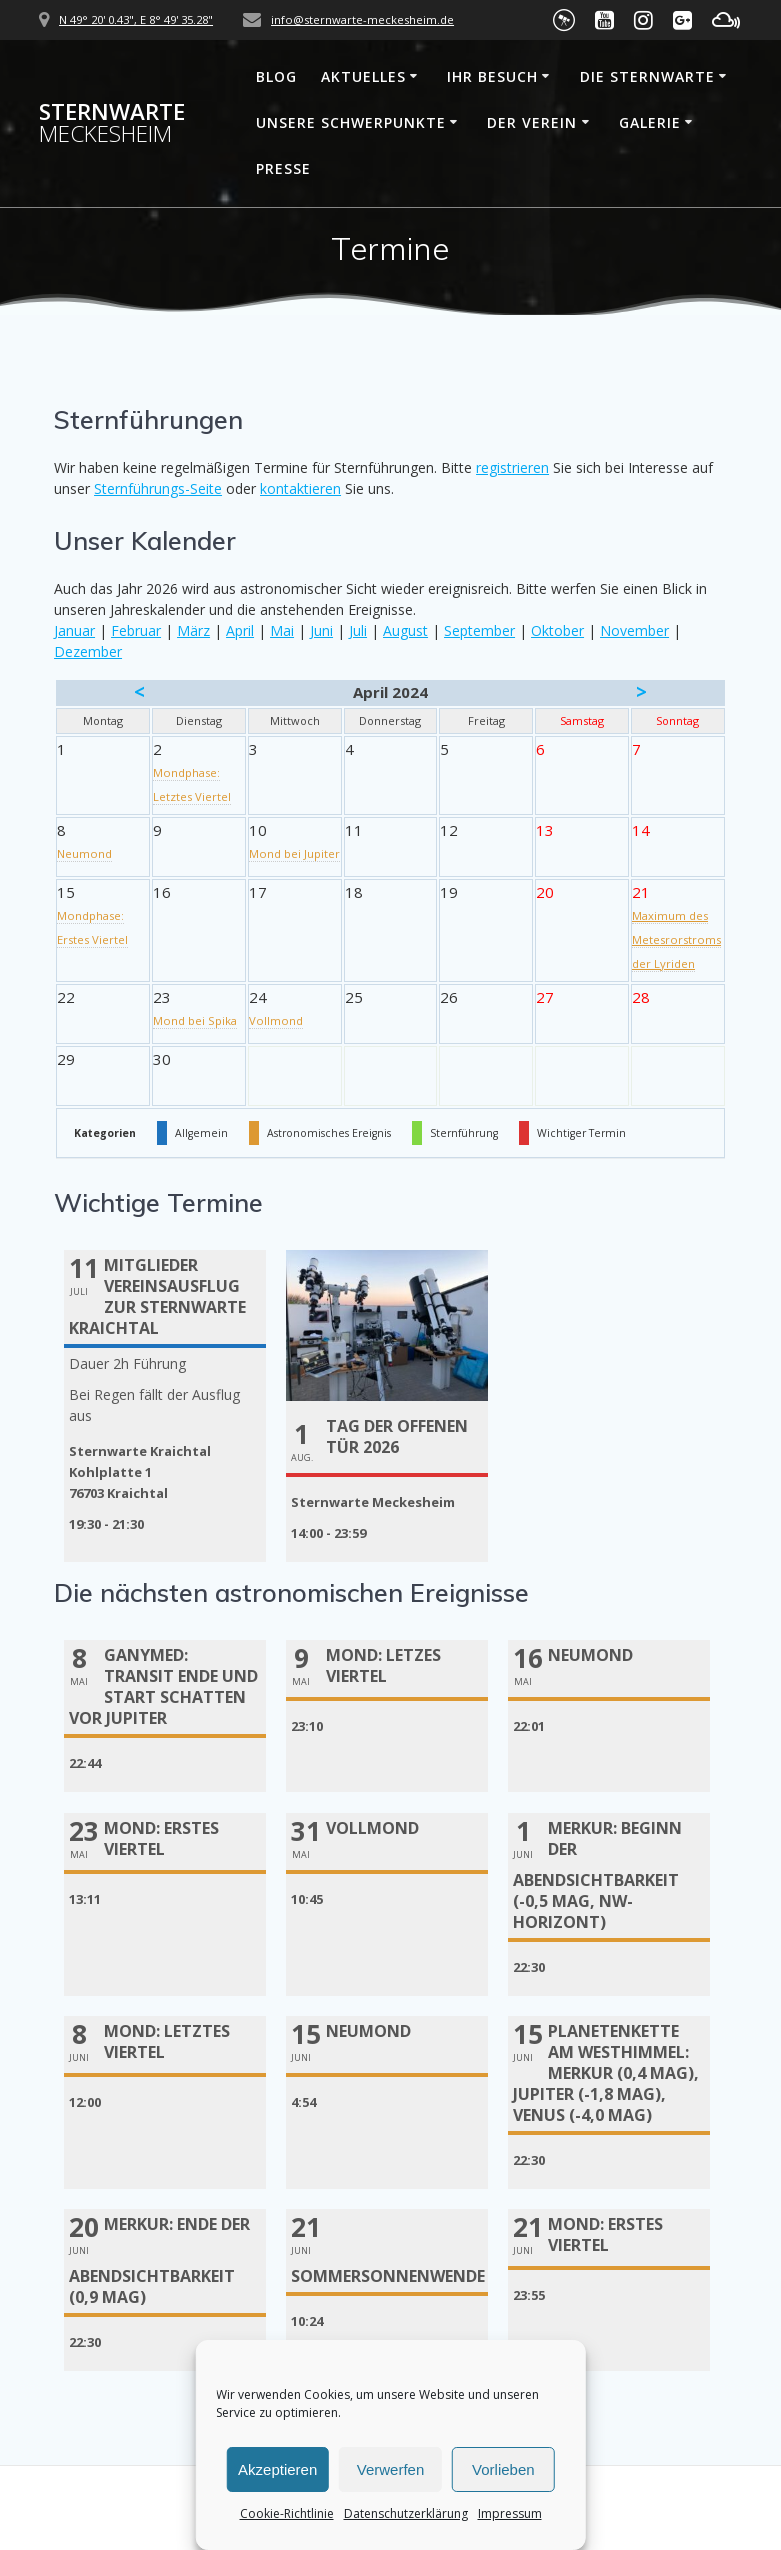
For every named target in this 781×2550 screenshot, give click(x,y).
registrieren (512, 467)
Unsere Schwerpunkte (351, 122)
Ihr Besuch (492, 76)
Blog (276, 76)
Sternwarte (112, 123)
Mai (282, 630)
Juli (358, 630)
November (634, 630)
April (240, 630)
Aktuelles (363, 76)
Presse (283, 168)
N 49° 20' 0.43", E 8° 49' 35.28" (136, 19)
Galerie (650, 122)
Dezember (88, 651)
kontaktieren (300, 488)
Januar (74, 630)
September (479, 630)
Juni (321, 630)
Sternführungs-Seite (158, 488)
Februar (136, 630)
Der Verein (532, 122)
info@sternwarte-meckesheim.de (362, 19)
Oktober (557, 630)
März (193, 630)
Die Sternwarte (647, 76)
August (405, 630)
